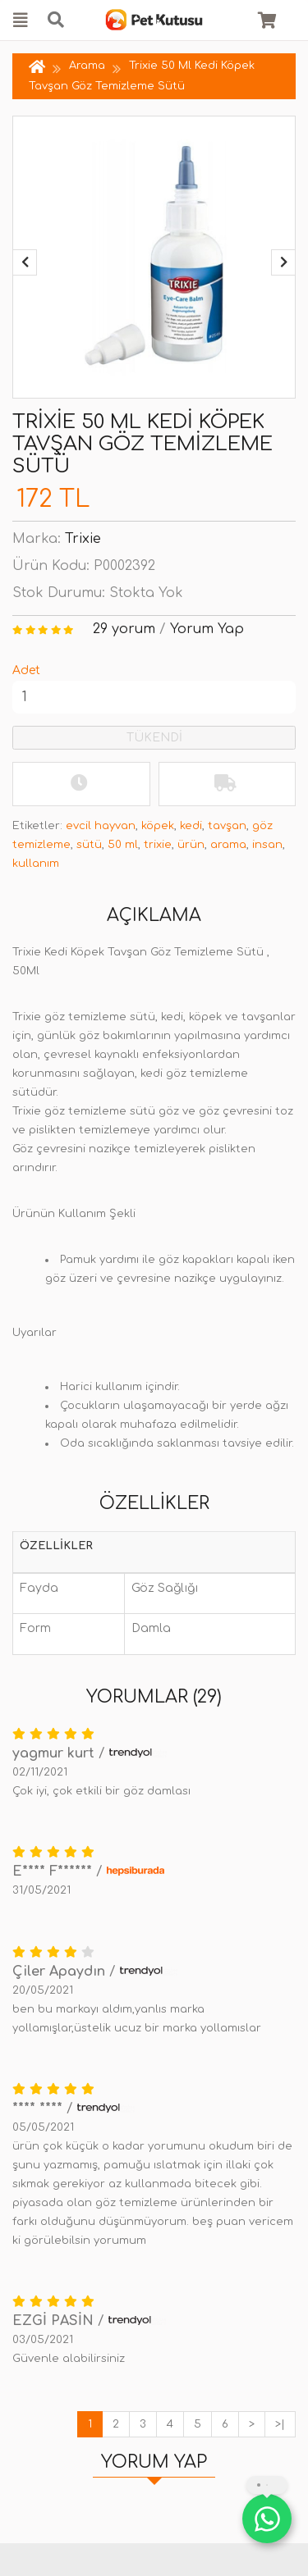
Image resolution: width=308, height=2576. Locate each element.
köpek (157, 826)
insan (267, 844)
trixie (158, 844)
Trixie (83, 538)
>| (280, 2424)
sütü (89, 844)
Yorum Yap (207, 629)
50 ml (123, 844)
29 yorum (124, 629)
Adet (26, 670)
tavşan (227, 826)
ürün (191, 844)
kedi (191, 826)
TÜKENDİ (154, 738)
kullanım (35, 863)
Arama (87, 65)
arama (228, 844)
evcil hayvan (101, 826)
